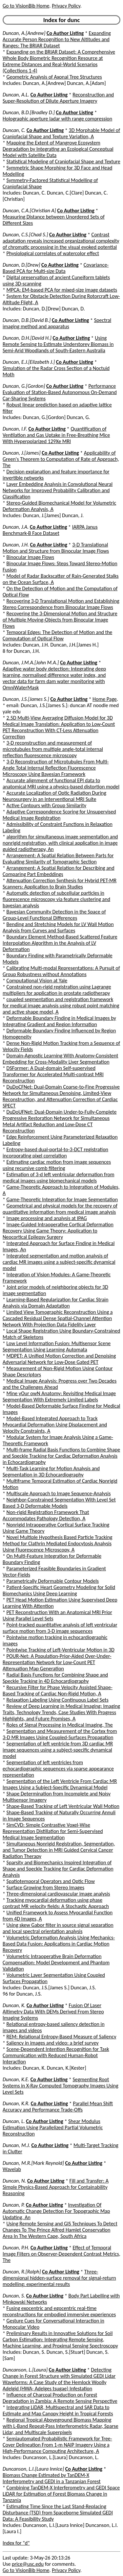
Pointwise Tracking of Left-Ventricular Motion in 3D (60, 1650)
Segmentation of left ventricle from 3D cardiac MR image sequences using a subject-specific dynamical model (58, 1749)
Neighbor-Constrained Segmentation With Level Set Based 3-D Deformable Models (59, 1503)
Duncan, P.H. (16, 2247)
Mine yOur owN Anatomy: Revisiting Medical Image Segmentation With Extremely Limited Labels (59, 1396)
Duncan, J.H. (16, 545)
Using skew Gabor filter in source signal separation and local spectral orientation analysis (58, 1928)
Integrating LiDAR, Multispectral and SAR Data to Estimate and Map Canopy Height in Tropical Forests (58, 2410)
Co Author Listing (65, 33)
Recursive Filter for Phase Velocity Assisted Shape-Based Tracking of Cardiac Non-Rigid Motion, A (58, 1690)
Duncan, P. (14, 2205)
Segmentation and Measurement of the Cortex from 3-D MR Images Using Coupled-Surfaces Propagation (60, 1734)
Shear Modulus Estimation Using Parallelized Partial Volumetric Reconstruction (53, 2127)
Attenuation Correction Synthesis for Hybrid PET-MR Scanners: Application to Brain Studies (59, 883)
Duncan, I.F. (15, 429)
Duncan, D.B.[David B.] (27, 320)
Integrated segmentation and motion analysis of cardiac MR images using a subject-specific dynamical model (59, 1262)
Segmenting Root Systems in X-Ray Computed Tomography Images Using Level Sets (60, 2085)
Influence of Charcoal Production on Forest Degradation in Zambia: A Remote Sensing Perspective (60, 2398)
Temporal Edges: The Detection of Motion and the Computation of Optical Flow (57, 635)
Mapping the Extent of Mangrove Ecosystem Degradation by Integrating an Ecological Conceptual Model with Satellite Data (58, 149)
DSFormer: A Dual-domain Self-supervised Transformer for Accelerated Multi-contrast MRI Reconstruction (53, 1074)
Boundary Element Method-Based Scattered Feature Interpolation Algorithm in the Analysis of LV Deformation (60, 943)
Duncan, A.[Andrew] (24, 33)
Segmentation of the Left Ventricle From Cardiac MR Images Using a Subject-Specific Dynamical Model (60, 1784)
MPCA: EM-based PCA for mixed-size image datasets (62, 290)
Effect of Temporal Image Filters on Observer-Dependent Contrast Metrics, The (61, 2253)
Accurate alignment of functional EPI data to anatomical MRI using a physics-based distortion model (61, 783)
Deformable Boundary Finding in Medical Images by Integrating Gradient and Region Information (59, 1021)
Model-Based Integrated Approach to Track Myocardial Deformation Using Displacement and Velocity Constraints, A (55, 1424)
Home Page (104, 699)
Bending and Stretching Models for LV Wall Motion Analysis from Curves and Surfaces (58, 927)
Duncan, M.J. (16, 2145)
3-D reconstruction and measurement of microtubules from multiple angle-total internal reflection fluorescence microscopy (53, 749)
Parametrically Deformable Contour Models (53, 1581)
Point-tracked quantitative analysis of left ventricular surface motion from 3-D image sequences (60, 1628)
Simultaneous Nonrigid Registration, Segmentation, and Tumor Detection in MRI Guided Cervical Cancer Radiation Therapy (59, 1850)
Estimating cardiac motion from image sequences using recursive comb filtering (57, 1165)
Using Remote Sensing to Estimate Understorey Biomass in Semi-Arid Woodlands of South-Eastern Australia (58, 344)
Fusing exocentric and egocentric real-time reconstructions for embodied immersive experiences (59, 2311)
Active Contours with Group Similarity (46, 805)
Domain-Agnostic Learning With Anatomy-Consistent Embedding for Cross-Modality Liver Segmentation (60, 1058)
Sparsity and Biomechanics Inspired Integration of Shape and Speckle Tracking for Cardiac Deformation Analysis (58, 1868)
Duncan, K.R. (16, 2103)
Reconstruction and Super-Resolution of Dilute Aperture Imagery (58, 98)
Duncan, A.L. (16, 95)
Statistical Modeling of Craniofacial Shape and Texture (63, 161)
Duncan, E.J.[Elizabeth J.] (29, 362)
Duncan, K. (14, 2005)
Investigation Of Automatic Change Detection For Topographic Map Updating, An (56, 2211)
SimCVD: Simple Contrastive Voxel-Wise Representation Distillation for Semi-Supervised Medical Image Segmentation (53, 1831)
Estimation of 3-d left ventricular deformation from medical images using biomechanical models (58, 1177)
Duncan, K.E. (16, 2079)
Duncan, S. (14, 2296)
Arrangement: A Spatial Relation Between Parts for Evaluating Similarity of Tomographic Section (58, 858)
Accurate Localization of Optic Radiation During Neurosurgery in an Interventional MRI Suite (54, 796)
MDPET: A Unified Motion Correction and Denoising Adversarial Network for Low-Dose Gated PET (59, 1359)
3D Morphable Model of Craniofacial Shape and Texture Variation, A (61, 133)
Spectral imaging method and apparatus (57, 323)
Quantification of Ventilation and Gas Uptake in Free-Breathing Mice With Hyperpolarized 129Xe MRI (56, 435)
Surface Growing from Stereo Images (45, 1887)
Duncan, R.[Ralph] (22, 2272)
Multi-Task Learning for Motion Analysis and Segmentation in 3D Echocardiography (51, 1471)
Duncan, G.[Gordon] (24, 386)
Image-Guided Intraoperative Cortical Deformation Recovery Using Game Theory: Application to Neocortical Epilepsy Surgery (58, 1230)
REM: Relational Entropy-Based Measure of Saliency (61, 2036)
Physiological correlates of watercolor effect (53, 253)
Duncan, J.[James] (22, 453)
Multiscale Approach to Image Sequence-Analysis (59, 1493)
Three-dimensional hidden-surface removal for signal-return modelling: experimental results (59, 2278)
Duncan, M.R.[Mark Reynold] (33, 2163)
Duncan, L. (14, 2121)
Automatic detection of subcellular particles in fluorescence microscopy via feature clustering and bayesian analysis (56, 899)
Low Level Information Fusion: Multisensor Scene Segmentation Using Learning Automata (57, 1346)
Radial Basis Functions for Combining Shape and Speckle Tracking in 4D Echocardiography (55, 1678)
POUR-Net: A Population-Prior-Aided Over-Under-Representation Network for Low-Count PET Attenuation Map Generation (57, 1662)
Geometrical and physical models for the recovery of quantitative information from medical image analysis (60, 1209)
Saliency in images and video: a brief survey (53, 2043)
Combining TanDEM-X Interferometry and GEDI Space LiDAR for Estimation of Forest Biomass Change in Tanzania (61, 2493)
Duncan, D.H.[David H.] (27, 338)
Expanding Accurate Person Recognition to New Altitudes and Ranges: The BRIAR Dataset (57, 39)
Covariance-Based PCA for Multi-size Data (56, 268)
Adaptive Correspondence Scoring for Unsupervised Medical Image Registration (59, 815)
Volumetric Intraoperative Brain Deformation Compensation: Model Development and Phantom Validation (56, 1962)
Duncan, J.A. (16, 527)
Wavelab (12, 2169)
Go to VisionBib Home (26, 6)
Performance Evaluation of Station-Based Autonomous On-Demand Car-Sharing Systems (60, 392)
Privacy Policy (66, 6)
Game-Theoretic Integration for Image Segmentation (62, 1199)
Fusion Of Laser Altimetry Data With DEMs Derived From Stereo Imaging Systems (53, 2011)
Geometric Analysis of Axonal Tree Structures (54, 77)
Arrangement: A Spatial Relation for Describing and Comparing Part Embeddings (58, 871)
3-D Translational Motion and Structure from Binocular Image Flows (56, 548)
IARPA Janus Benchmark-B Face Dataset (50, 530)
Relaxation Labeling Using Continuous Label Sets (58, 1700)
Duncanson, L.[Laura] (25, 2370)
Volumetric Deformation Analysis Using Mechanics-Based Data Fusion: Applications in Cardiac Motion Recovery (59, 1943)
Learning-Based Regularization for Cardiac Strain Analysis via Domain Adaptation (55, 1302)
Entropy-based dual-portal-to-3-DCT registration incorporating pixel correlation (55, 1152)
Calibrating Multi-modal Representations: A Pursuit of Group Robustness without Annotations (61, 971)
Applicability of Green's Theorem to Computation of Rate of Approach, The (61, 459)
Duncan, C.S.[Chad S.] (25, 234)
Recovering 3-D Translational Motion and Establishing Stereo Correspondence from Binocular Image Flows (61, 604)
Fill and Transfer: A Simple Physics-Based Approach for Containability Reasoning (56, 2187)
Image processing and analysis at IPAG (47, 1218)
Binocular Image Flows (30, 557)
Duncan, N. (14, 2181)
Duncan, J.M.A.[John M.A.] (31, 662)
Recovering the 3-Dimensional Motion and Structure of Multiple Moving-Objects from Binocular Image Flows (60, 619)
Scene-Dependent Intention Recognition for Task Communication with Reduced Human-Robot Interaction (56, 2055)
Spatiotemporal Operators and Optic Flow (51, 1881)
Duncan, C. (14, 130)
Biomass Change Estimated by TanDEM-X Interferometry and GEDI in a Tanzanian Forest (52, 2478)
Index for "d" (16, 2543)
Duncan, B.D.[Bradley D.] (29, 112)
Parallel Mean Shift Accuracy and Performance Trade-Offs (58, 2106)
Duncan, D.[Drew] (21, 265)
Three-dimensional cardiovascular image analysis (58, 1894)
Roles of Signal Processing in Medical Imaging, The (60, 1725)
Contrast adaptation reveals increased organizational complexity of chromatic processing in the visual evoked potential (61, 240)
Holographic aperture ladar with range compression (57, 119)
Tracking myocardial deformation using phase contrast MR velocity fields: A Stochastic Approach (56, 1903)
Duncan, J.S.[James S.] (26, 699)
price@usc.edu (28, 2564)
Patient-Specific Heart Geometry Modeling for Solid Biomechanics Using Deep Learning (59, 1590)
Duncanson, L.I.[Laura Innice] (33, 2469)
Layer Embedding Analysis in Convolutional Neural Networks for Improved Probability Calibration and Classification (58, 490)
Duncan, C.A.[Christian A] (29, 210)
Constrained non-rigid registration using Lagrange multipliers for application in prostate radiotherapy (57, 990)
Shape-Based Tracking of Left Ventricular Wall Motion (63, 1806)
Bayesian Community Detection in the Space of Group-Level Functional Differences (54, 915)
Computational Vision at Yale (37, 980)
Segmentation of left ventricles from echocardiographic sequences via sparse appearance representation (58, 1768)
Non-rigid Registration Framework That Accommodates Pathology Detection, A (46, 1515)
